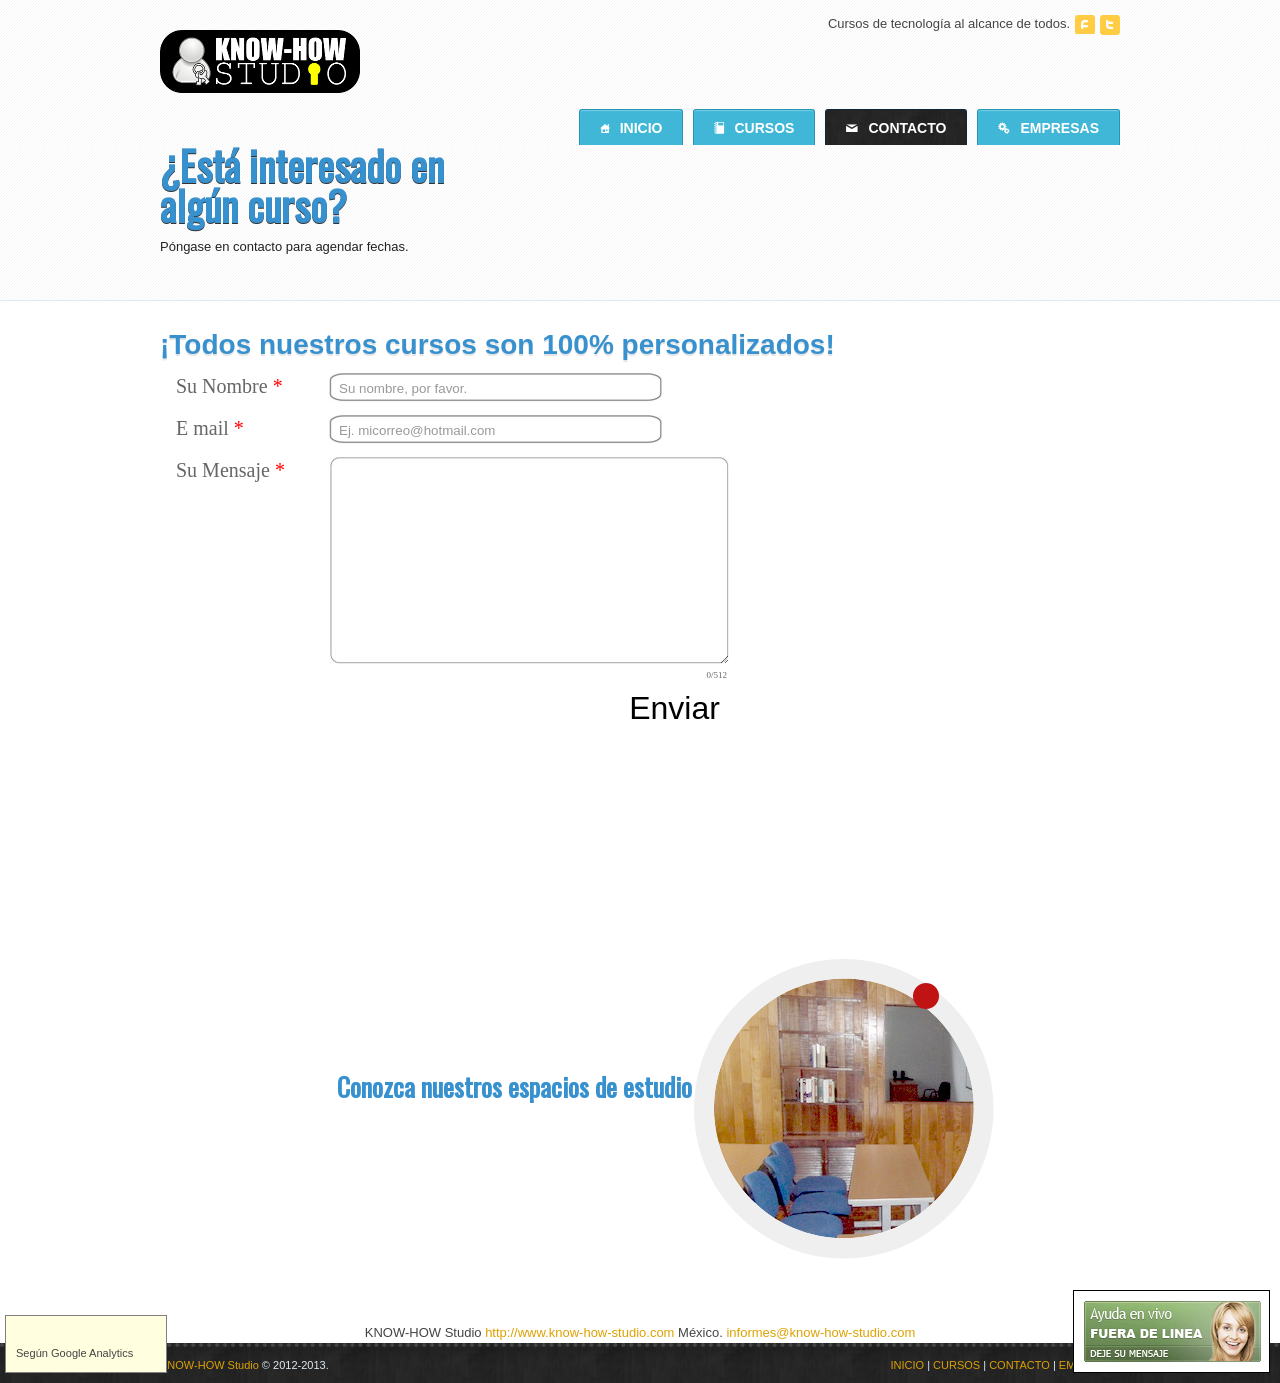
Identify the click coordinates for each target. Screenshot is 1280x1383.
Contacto (896, 128)
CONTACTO (1019, 1365)
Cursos (754, 128)
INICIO (908, 1365)
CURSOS (956, 1365)
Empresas (1048, 128)
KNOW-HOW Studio (209, 1365)
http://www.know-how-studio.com (579, 1332)
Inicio (631, 128)
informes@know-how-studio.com (820, 1332)
